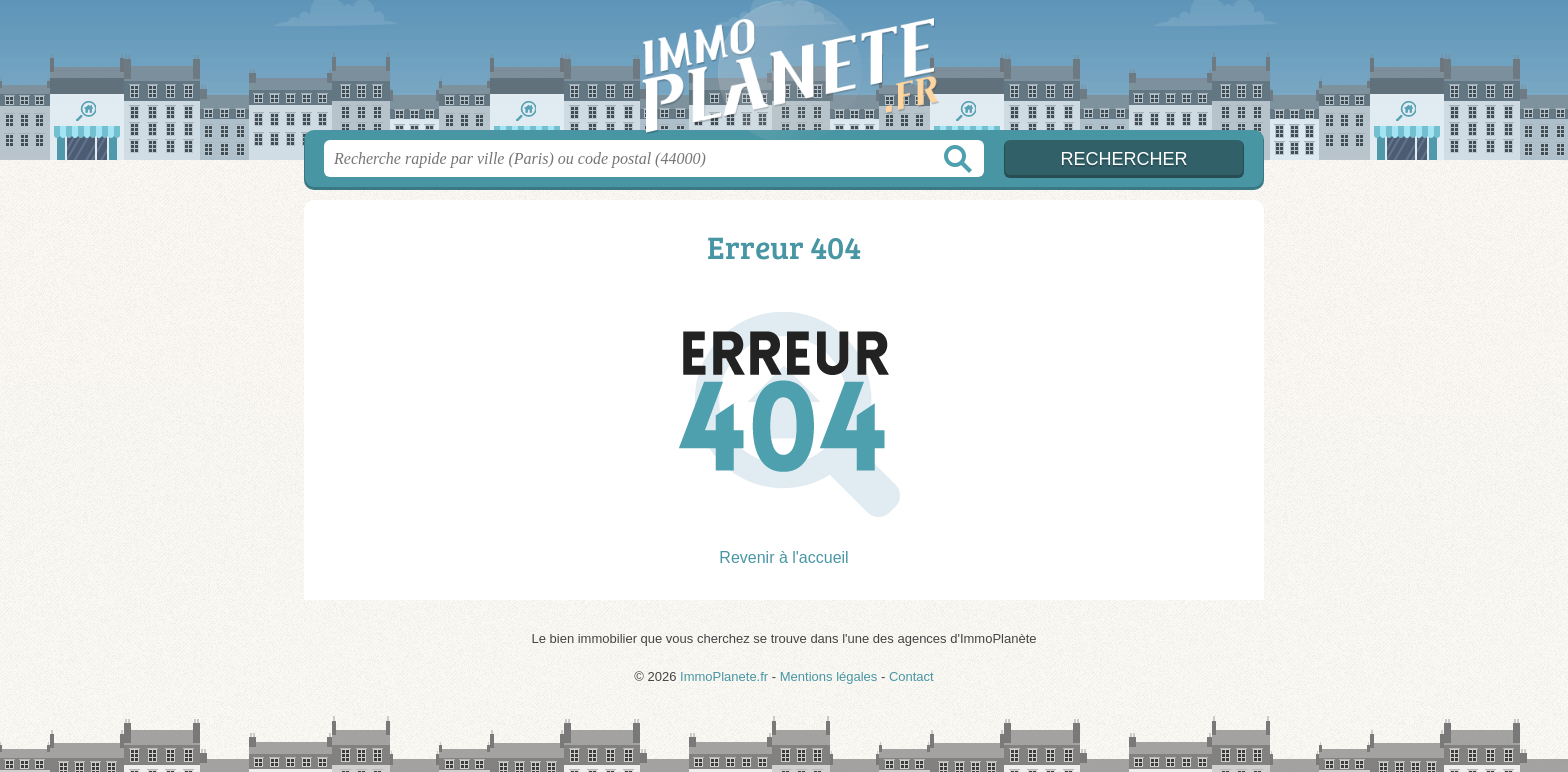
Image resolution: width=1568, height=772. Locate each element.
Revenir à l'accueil (783, 557)
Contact (911, 676)
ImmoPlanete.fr (784, 71)
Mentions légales (829, 676)
